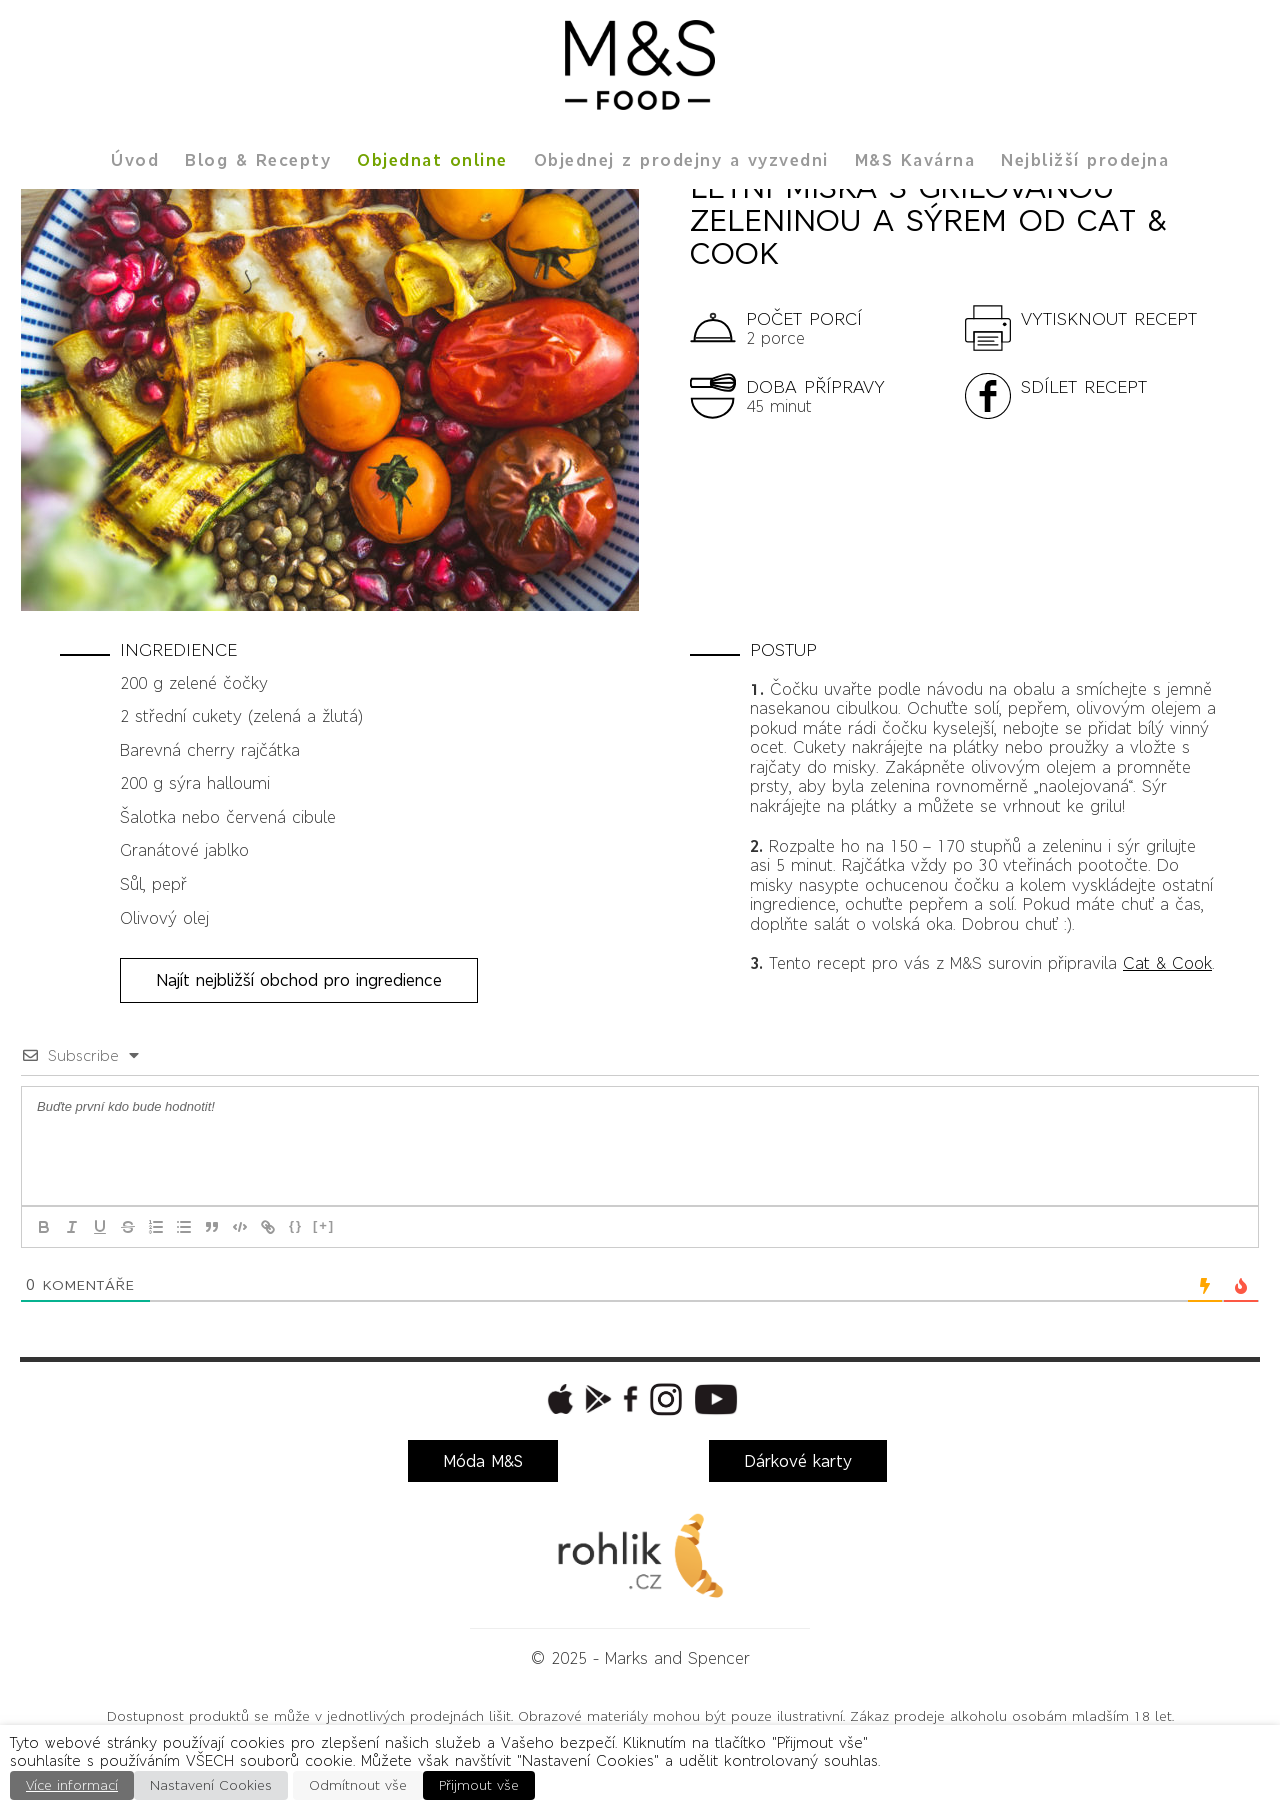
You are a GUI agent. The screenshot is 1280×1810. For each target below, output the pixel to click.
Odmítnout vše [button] (358, 1785)
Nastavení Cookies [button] (211, 1785)
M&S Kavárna (915, 160)
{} (296, 1225)
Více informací (72, 1785)
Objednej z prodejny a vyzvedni (681, 160)
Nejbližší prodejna (1085, 160)
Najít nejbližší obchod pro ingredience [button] (299, 980)
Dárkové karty (798, 1461)
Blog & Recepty (258, 160)
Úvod (135, 160)
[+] (324, 1225)
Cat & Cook (1167, 963)
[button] (1092, 326)
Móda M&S (483, 1461)
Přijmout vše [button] (479, 1785)
